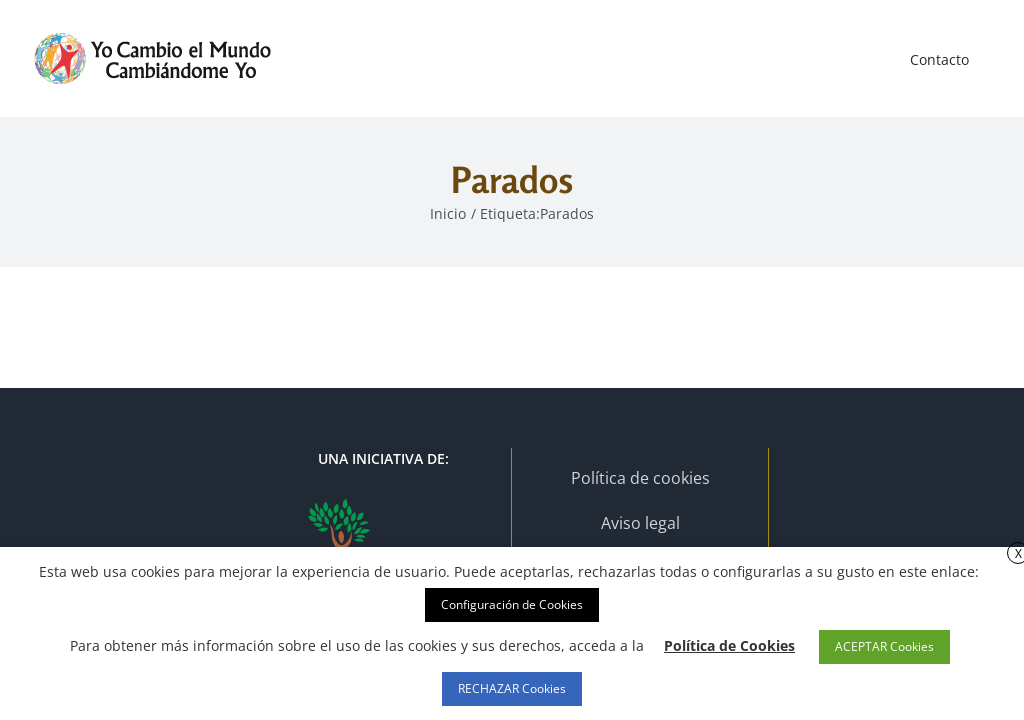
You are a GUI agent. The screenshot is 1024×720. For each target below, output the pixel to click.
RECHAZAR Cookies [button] (512, 688)
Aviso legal (640, 523)
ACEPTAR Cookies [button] (884, 646)
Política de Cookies (729, 645)
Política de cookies (640, 478)
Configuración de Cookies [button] (512, 604)
